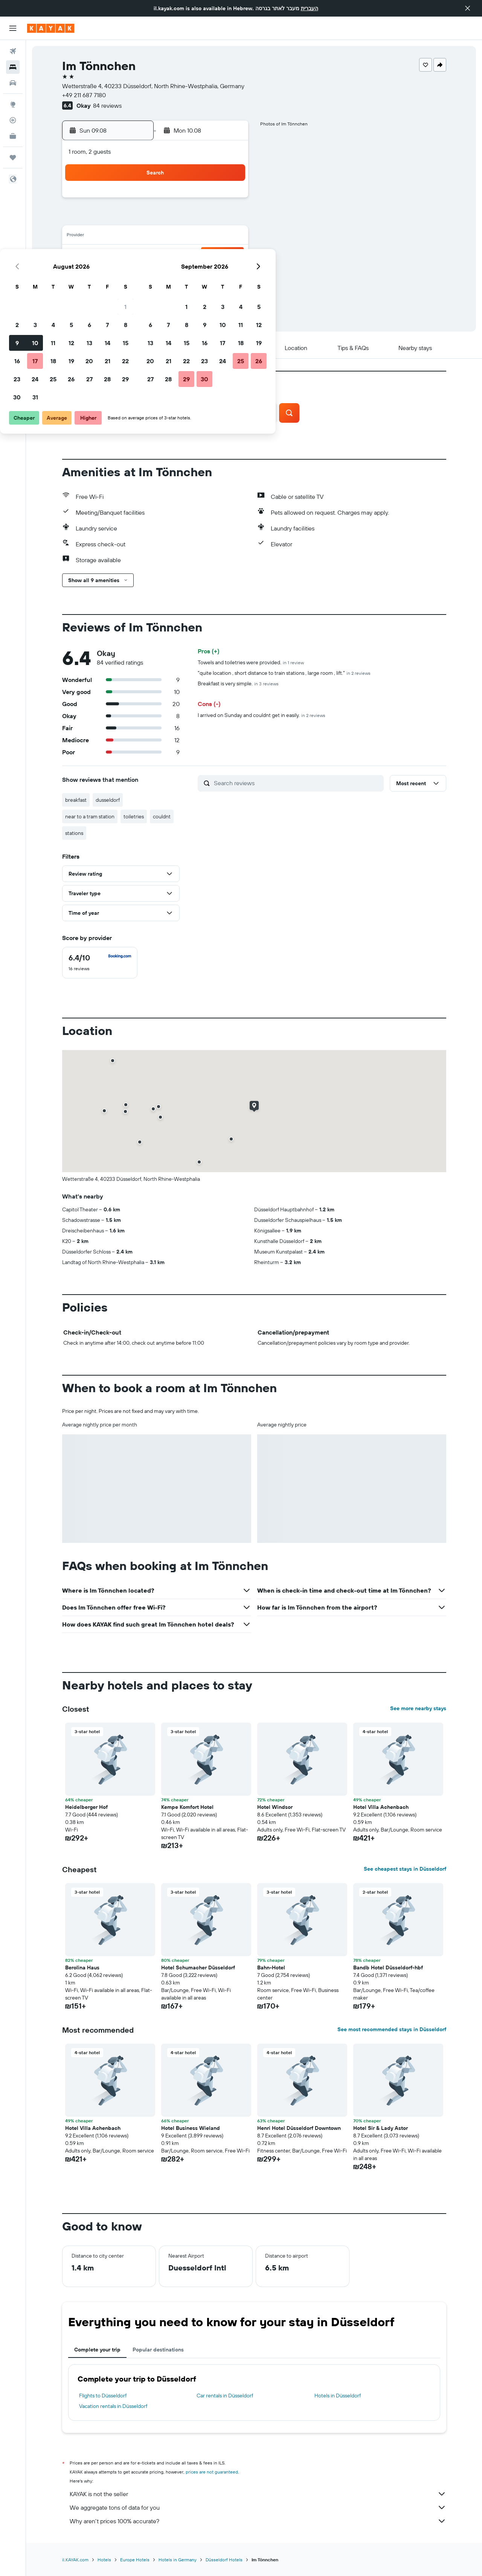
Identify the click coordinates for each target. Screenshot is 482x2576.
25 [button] (156, 273)
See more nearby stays (418, 1708)
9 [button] (120, 236)
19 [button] (174, 254)
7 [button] (210, 218)
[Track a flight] (13, 120)
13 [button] (192, 236)
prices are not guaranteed (212, 2472)
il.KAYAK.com (75, 2559)
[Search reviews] (296, 783)
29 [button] (228, 273)
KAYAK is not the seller (258, 2493)
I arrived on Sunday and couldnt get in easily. (261, 715)
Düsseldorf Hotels (224, 2559)
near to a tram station (89, 816)
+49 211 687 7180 (84, 95)
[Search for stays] (13, 67)
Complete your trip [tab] (97, 2349)
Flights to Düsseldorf (103, 2395)
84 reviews (107, 105)
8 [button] (228, 218)
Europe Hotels (134, 2559)
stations (74, 833)
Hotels (104, 2559)
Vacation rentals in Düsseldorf (113, 2406)
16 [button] (120, 254)
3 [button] (138, 218)
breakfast (76, 799)
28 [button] (210, 273)
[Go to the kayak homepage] (50, 28)
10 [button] (138, 236)
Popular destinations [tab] (158, 2349)
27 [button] (192, 273)
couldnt (162, 816)
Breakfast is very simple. (238, 683)
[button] (467, 8)
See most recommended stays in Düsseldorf (391, 2029)
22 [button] (228, 254)
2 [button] (120, 218)
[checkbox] (99, 962)
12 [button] (174, 236)
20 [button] (192, 254)
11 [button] (156, 236)
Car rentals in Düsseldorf (225, 2395)
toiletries (134, 816)
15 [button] (229, 236)
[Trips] (13, 157)
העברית (309, 8)
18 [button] (156, 254)
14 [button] (211, 236)
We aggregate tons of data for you (258, 2507)
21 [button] (211, 254)
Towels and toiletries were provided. (251, 662)
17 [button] (138, 254)
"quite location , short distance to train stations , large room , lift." (284, 673)
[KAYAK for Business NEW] (13, 136)
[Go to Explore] (13, 104)
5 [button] (174, 218)
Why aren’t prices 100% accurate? (258, 2521)
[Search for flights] (13, 51)
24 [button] (138, 273)
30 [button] (120, 291)
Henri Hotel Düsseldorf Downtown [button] (299, 2128)
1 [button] (228, 200)
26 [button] (174, 273)
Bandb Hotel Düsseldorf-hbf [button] (388, 1967)
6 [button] (192, 218)
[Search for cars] (13, 82)
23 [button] (120, 273)
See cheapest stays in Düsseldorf (405, 1868)
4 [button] (156, 218)
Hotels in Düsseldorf (337, 2395)
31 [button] (138, 291)
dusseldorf (108, 799)
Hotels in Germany (178, 2559)
